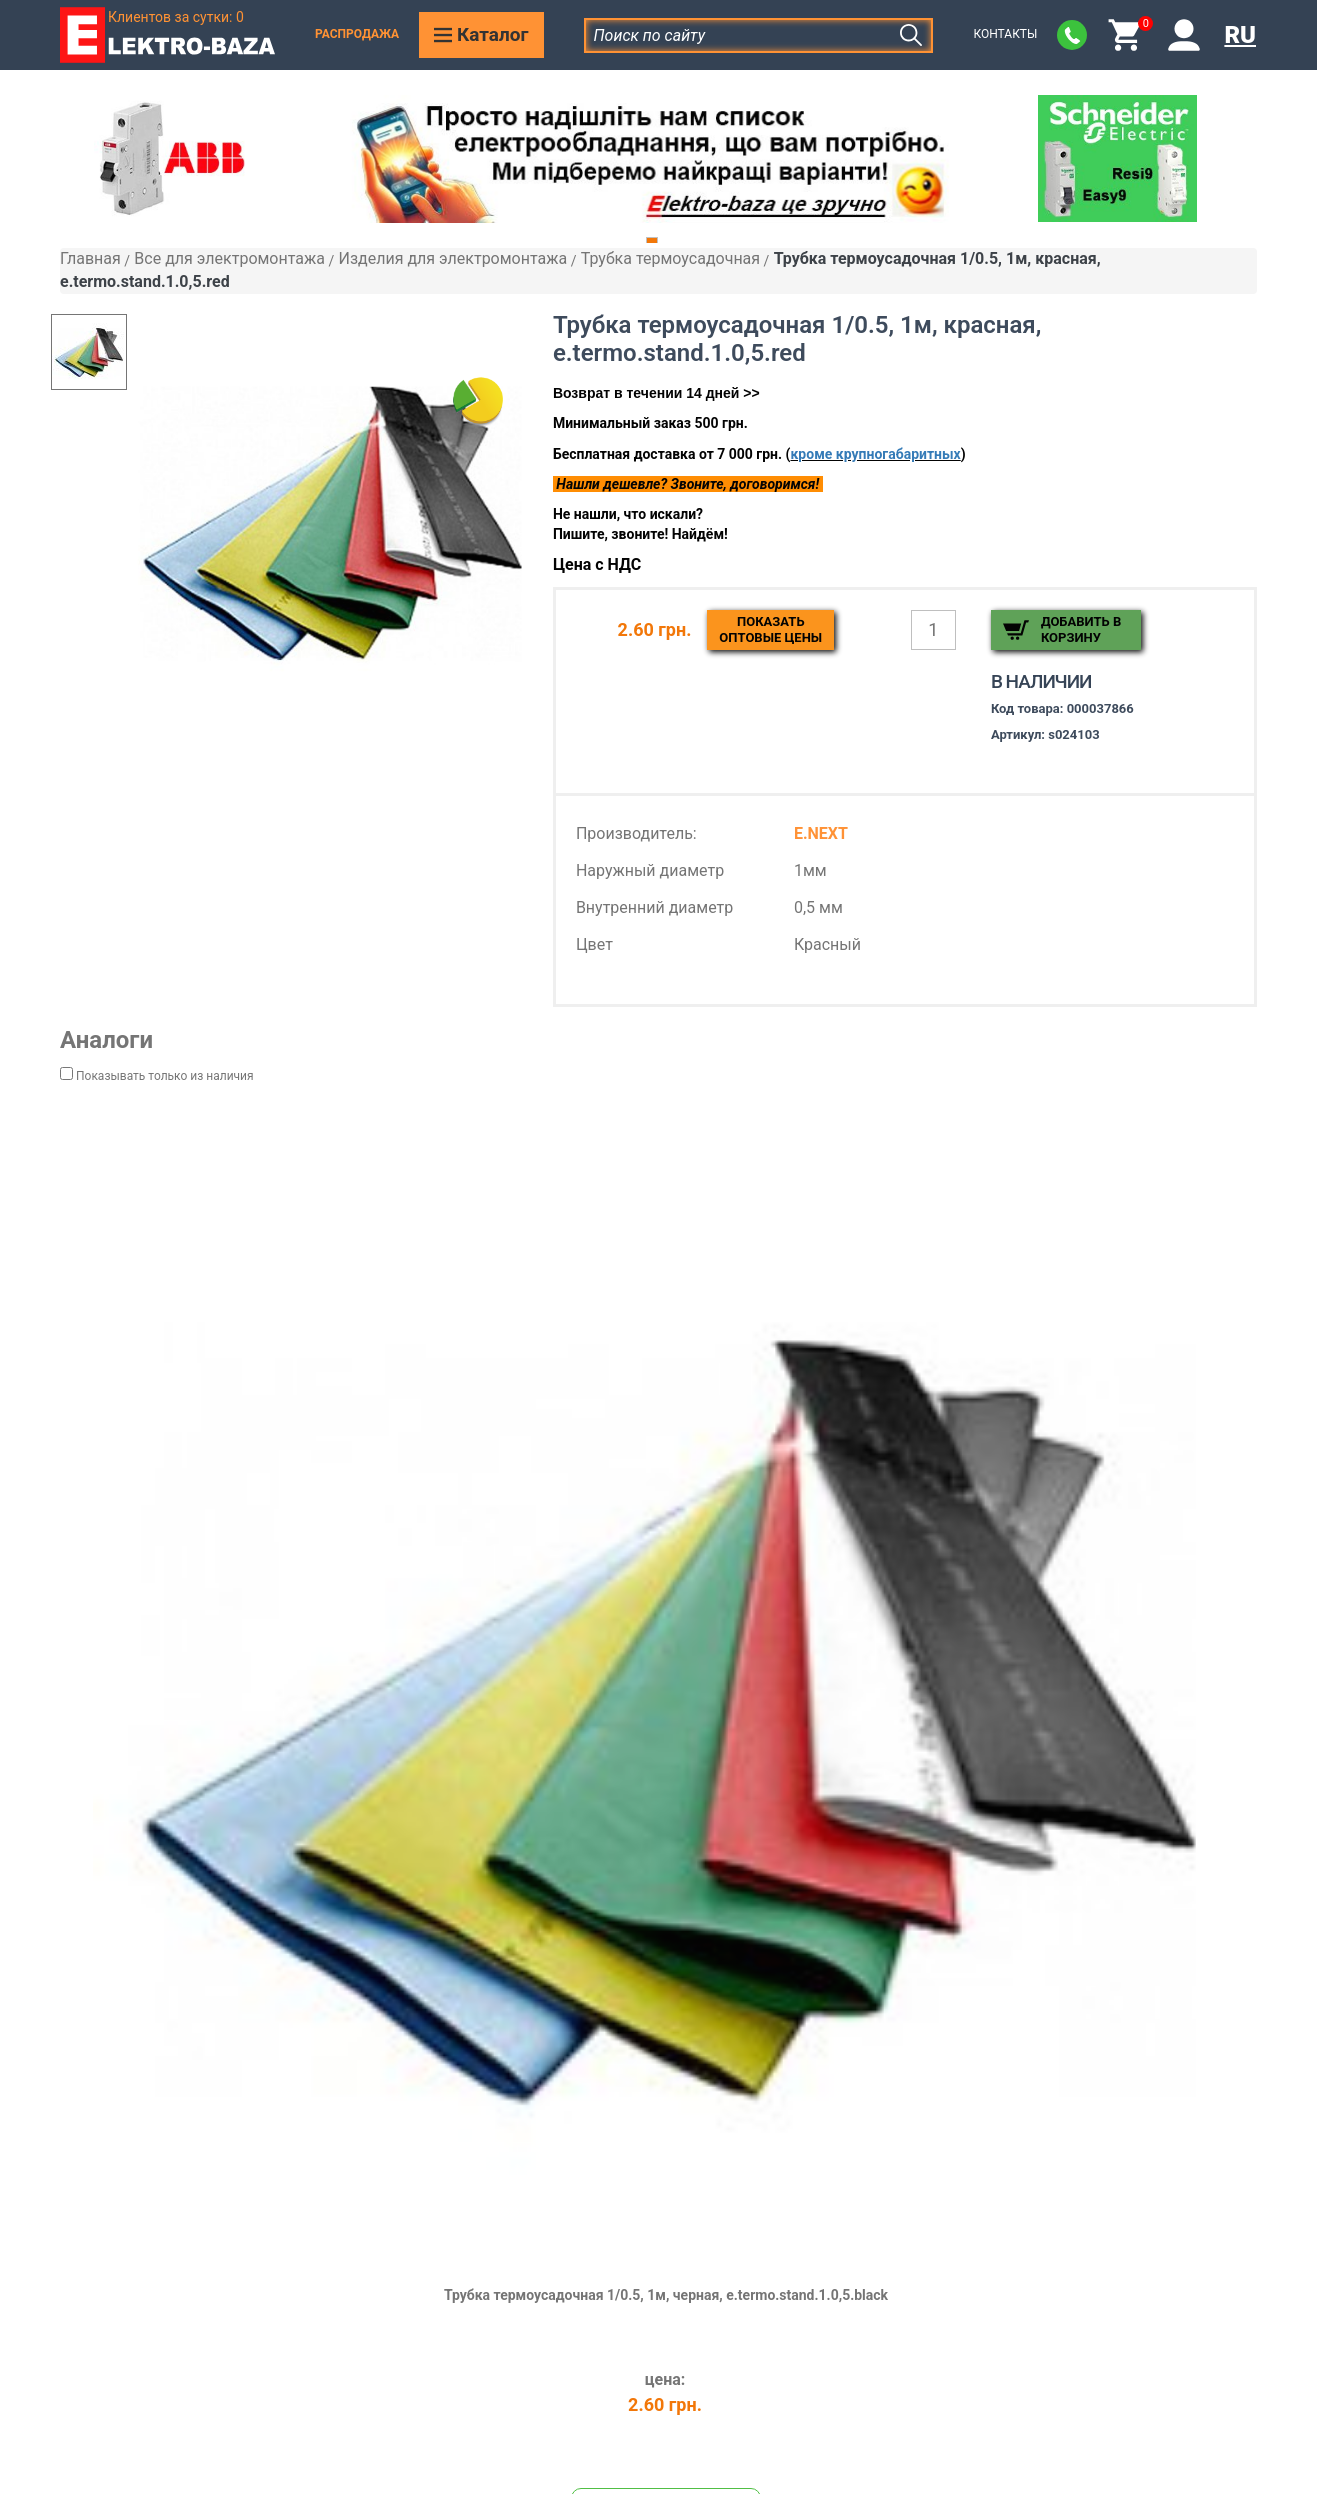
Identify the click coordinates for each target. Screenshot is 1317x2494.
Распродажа (357, 34)
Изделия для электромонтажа (452, 258)
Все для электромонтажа (229, 258)
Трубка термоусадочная (670, 258)
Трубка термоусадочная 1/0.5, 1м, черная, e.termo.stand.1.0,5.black (666, 2295)
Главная (90, 258)
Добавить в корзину (1081, 629)
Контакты (1005, 34)
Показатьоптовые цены (770, 629)
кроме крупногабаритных (875, 454)
